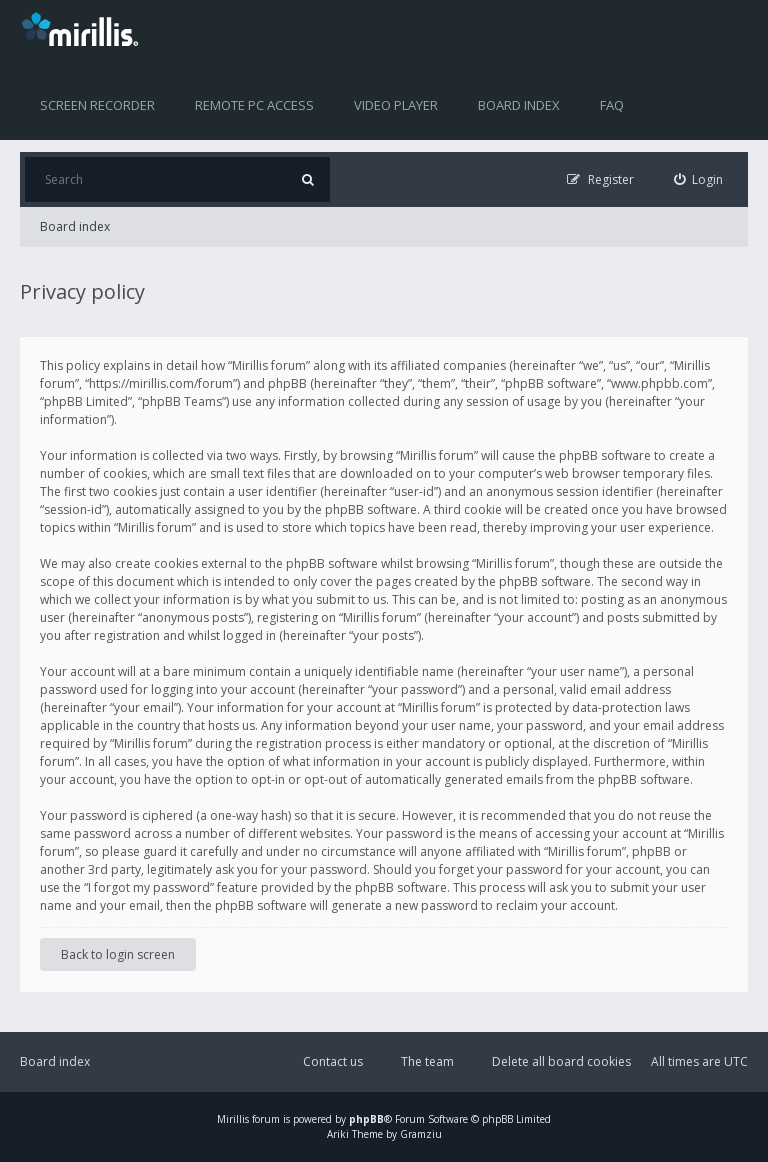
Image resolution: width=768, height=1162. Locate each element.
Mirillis (233, 1119)
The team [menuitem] (427, 1061)
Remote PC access (254, 105)
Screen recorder (97, 105)
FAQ (612, 105)
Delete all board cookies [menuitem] (561, 1061)
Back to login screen (118, 954)
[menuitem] (699, 179)
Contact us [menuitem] (333, 1061)
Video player (396, 105)
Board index (519, 105)
